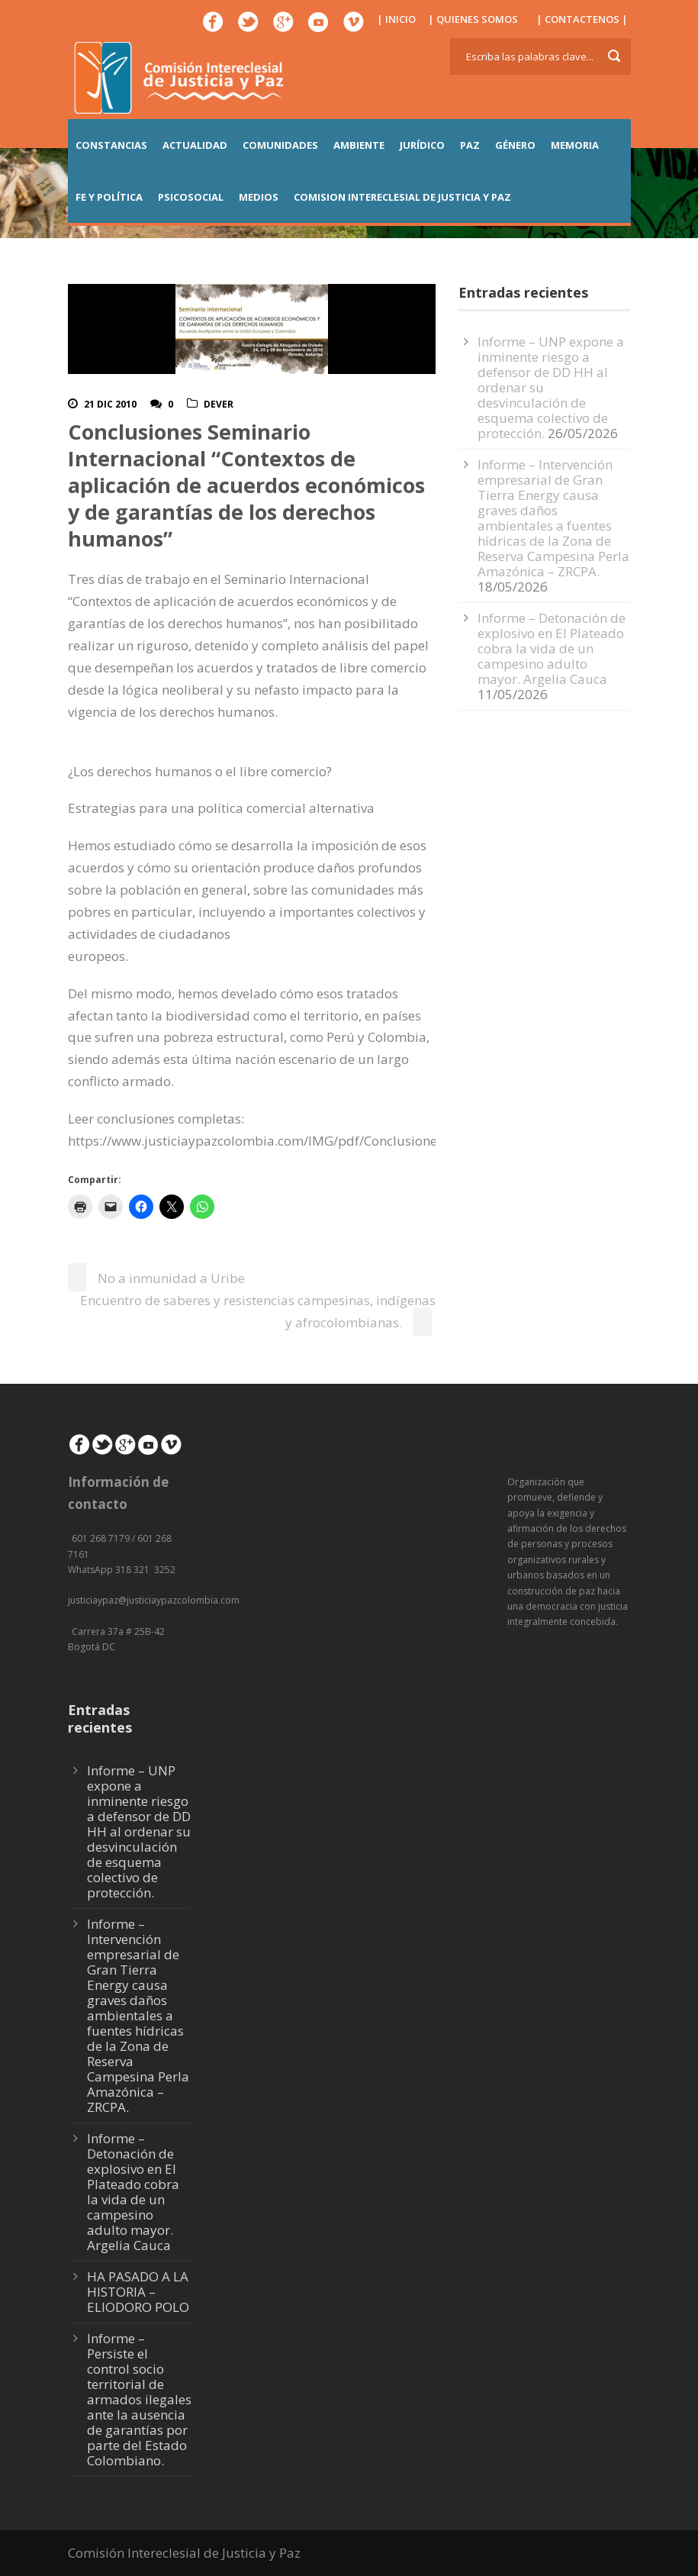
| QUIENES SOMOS (473, 19)
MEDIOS (258, 197)
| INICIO (396, 19)
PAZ (470, 145)
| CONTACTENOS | (582, 19)
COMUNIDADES (280, 145)
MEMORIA (575, 145)
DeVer (218, 404)
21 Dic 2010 (110, 404)
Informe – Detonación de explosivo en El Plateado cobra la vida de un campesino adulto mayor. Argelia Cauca (552, 648)
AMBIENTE (358, 145)
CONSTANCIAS (111, 145)
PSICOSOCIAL (191, 197)
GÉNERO (515, 145)
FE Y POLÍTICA (109, 197)
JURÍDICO (422, 145)
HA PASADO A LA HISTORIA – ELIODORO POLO (138, 2292)
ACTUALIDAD (194, 145)
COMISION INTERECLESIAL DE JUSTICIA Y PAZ (402, 197)
